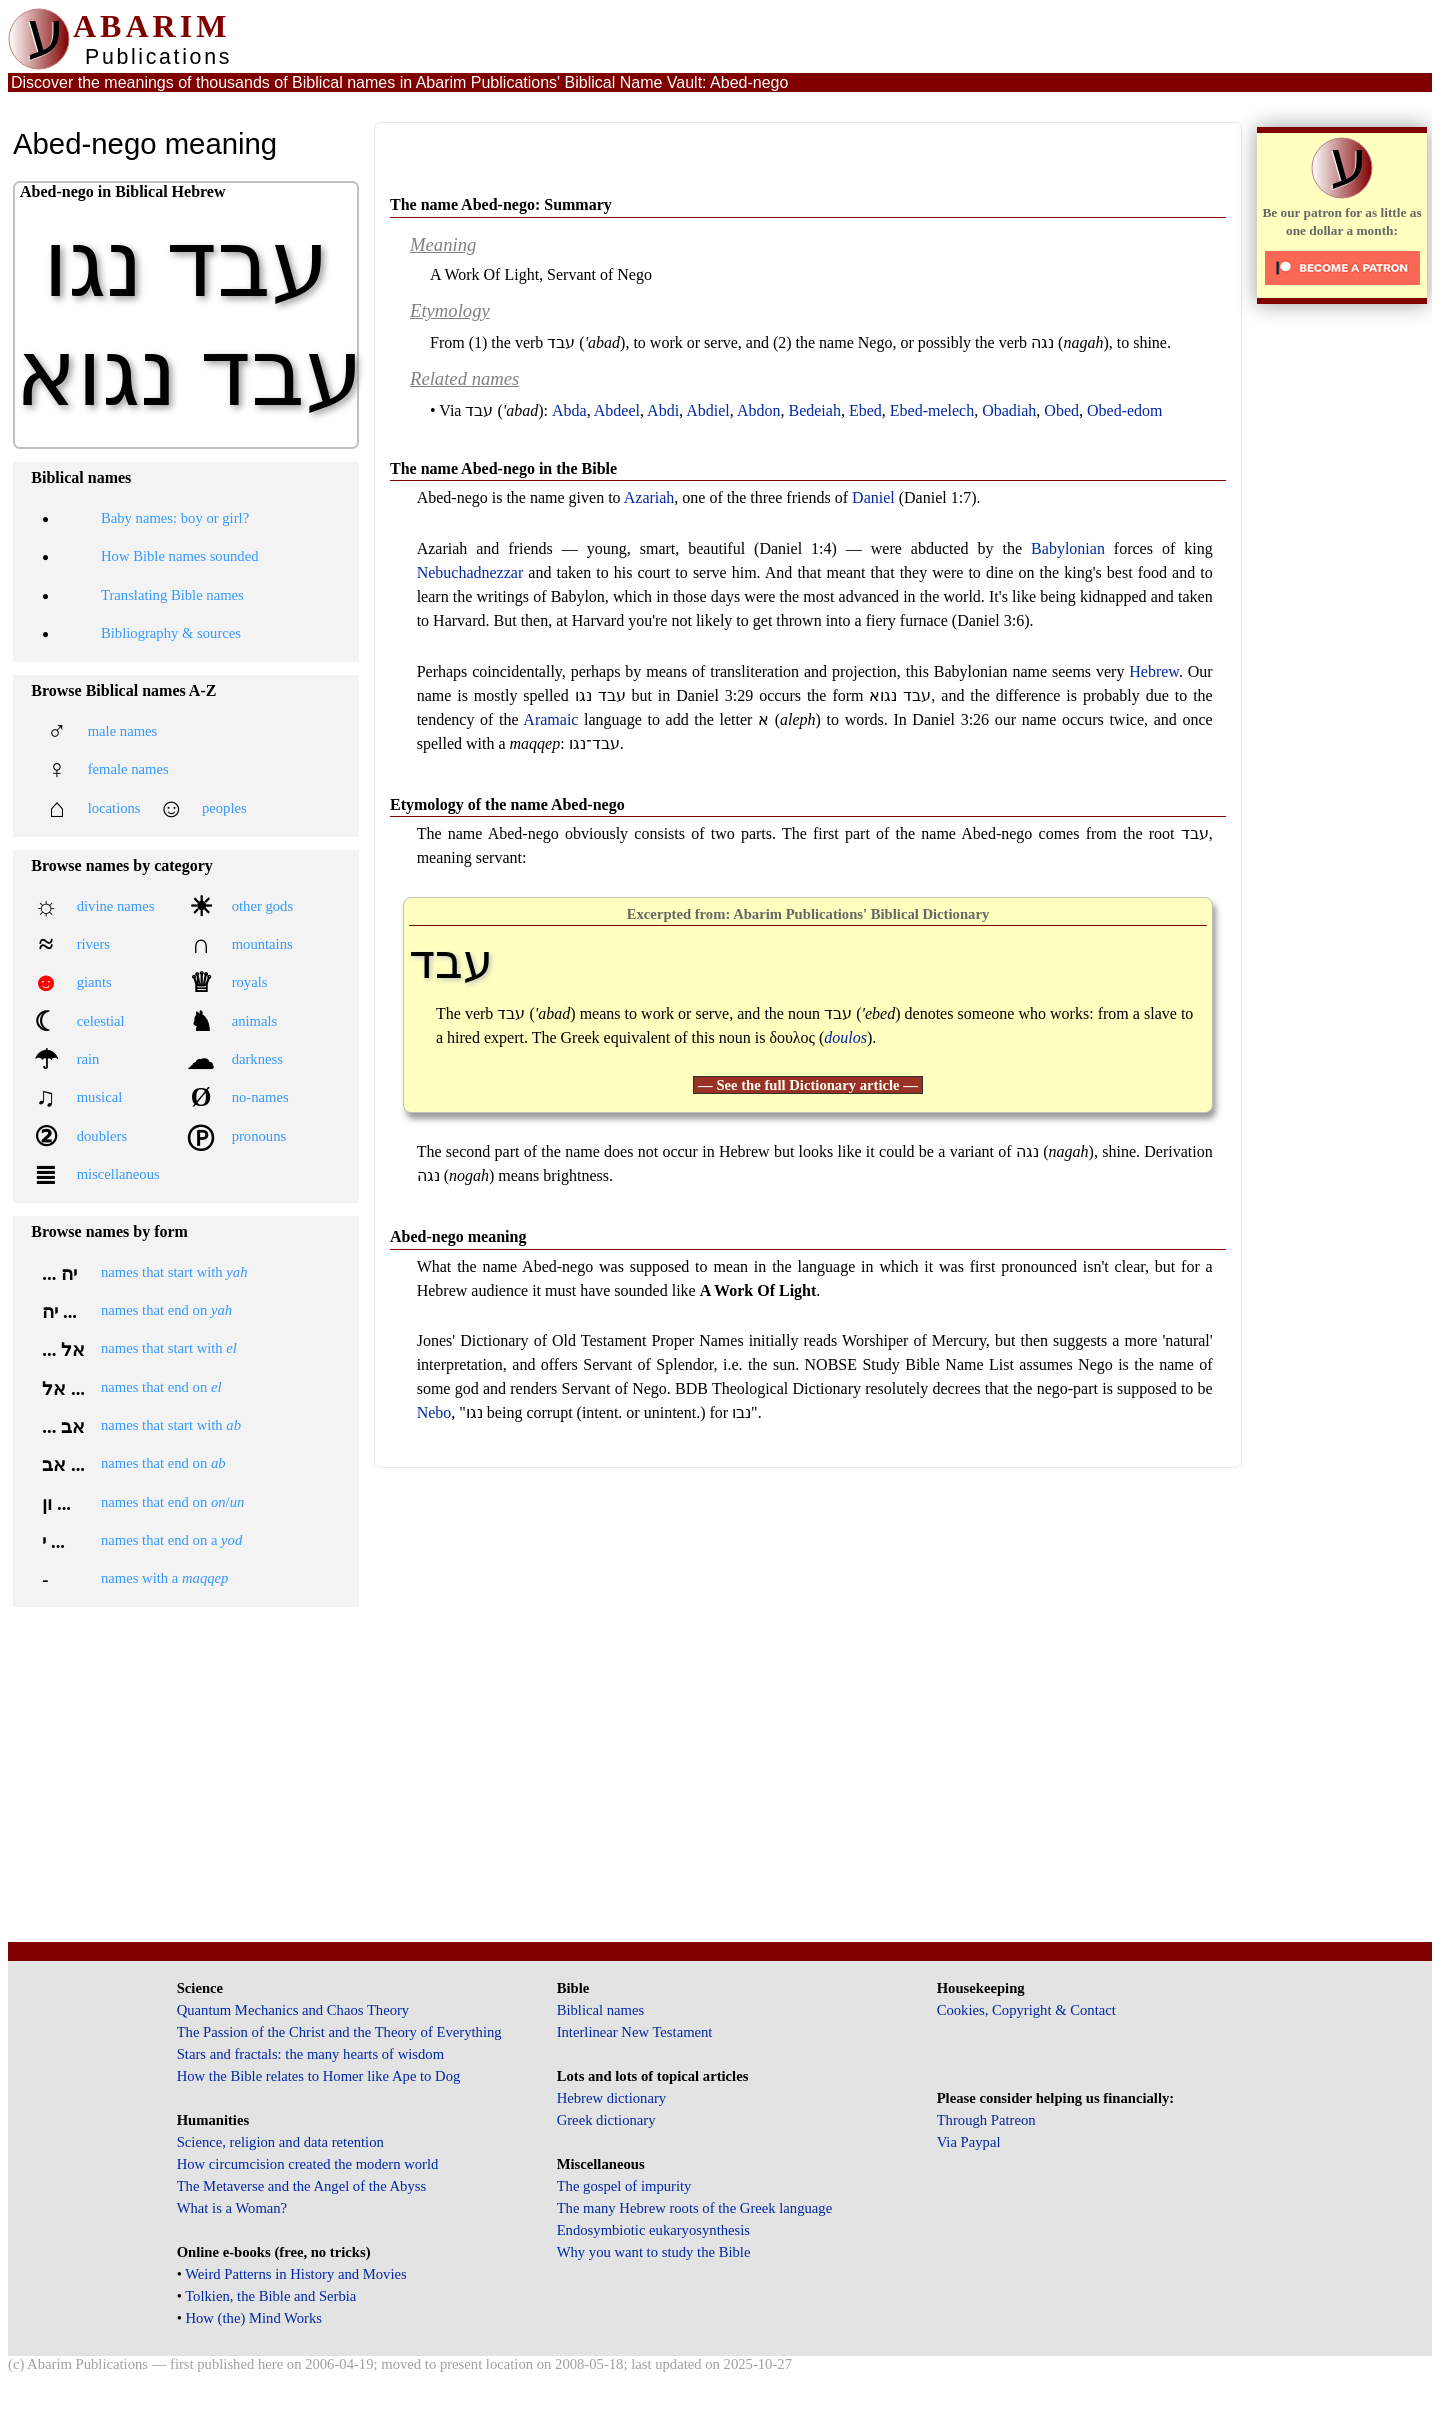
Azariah (649, 497)
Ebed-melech (932, 410)
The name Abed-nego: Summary (501, 204)
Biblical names (601, 2010)
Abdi (663, 410)
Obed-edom (1125, 410)
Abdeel (617, 410)
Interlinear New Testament (635, 2032)
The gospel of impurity (624, 2186)
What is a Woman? (232, 2208)
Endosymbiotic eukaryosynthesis (653, 2230)
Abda (569, 410)
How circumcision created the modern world (308, 2164)
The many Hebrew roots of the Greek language (695, 2208)
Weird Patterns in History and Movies (295, 2274)
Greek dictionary (606, 2120)
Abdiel (708, 410)
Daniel (873, 497)
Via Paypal (969, 2142)
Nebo (434, 1412)
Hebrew (1154, 671)
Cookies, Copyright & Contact (1026, 2010)
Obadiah (1009, 410)
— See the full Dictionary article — (808, 1085)
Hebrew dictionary (611, 2098)
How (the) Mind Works (253, 2318)
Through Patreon (986, 2120)
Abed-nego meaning (458, 1236)
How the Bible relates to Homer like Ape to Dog (319, 2076)
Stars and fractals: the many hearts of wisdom (310, 2054)
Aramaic (550, 719)
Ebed (865, 410)
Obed (1061, 410)
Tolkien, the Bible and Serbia (270, 2296)
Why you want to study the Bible (654, 2252)
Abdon (759, 410)
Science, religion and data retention (280, 2142)
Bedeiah (814, 410)
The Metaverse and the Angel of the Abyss (302, 2186)
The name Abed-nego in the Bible (503, 468)
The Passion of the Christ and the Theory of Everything (339, 2032)
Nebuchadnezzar (470, 572)
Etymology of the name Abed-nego (507, 804)
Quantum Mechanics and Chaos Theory (293, 2010)
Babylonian (1068, 548)
